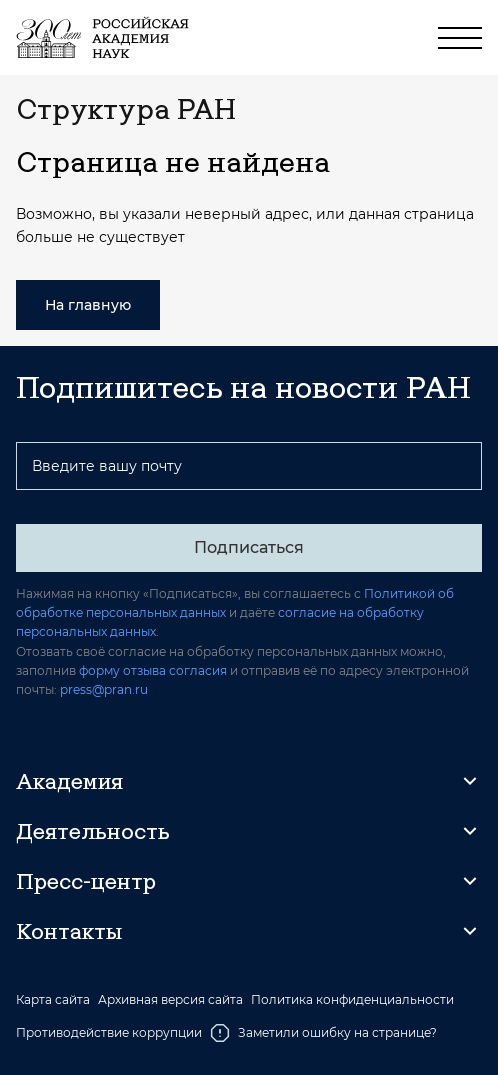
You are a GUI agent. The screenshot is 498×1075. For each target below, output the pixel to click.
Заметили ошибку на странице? (323, 1033)
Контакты (69, 931)
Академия (69, 781)
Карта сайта (53, 1000)
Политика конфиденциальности (352, 1000)
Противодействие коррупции (109, 1032)
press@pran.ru (104, 689)
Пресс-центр (86, 881)
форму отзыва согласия (153, 670)
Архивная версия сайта (170, 1000)
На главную (88, 305)
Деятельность (93, 831)
